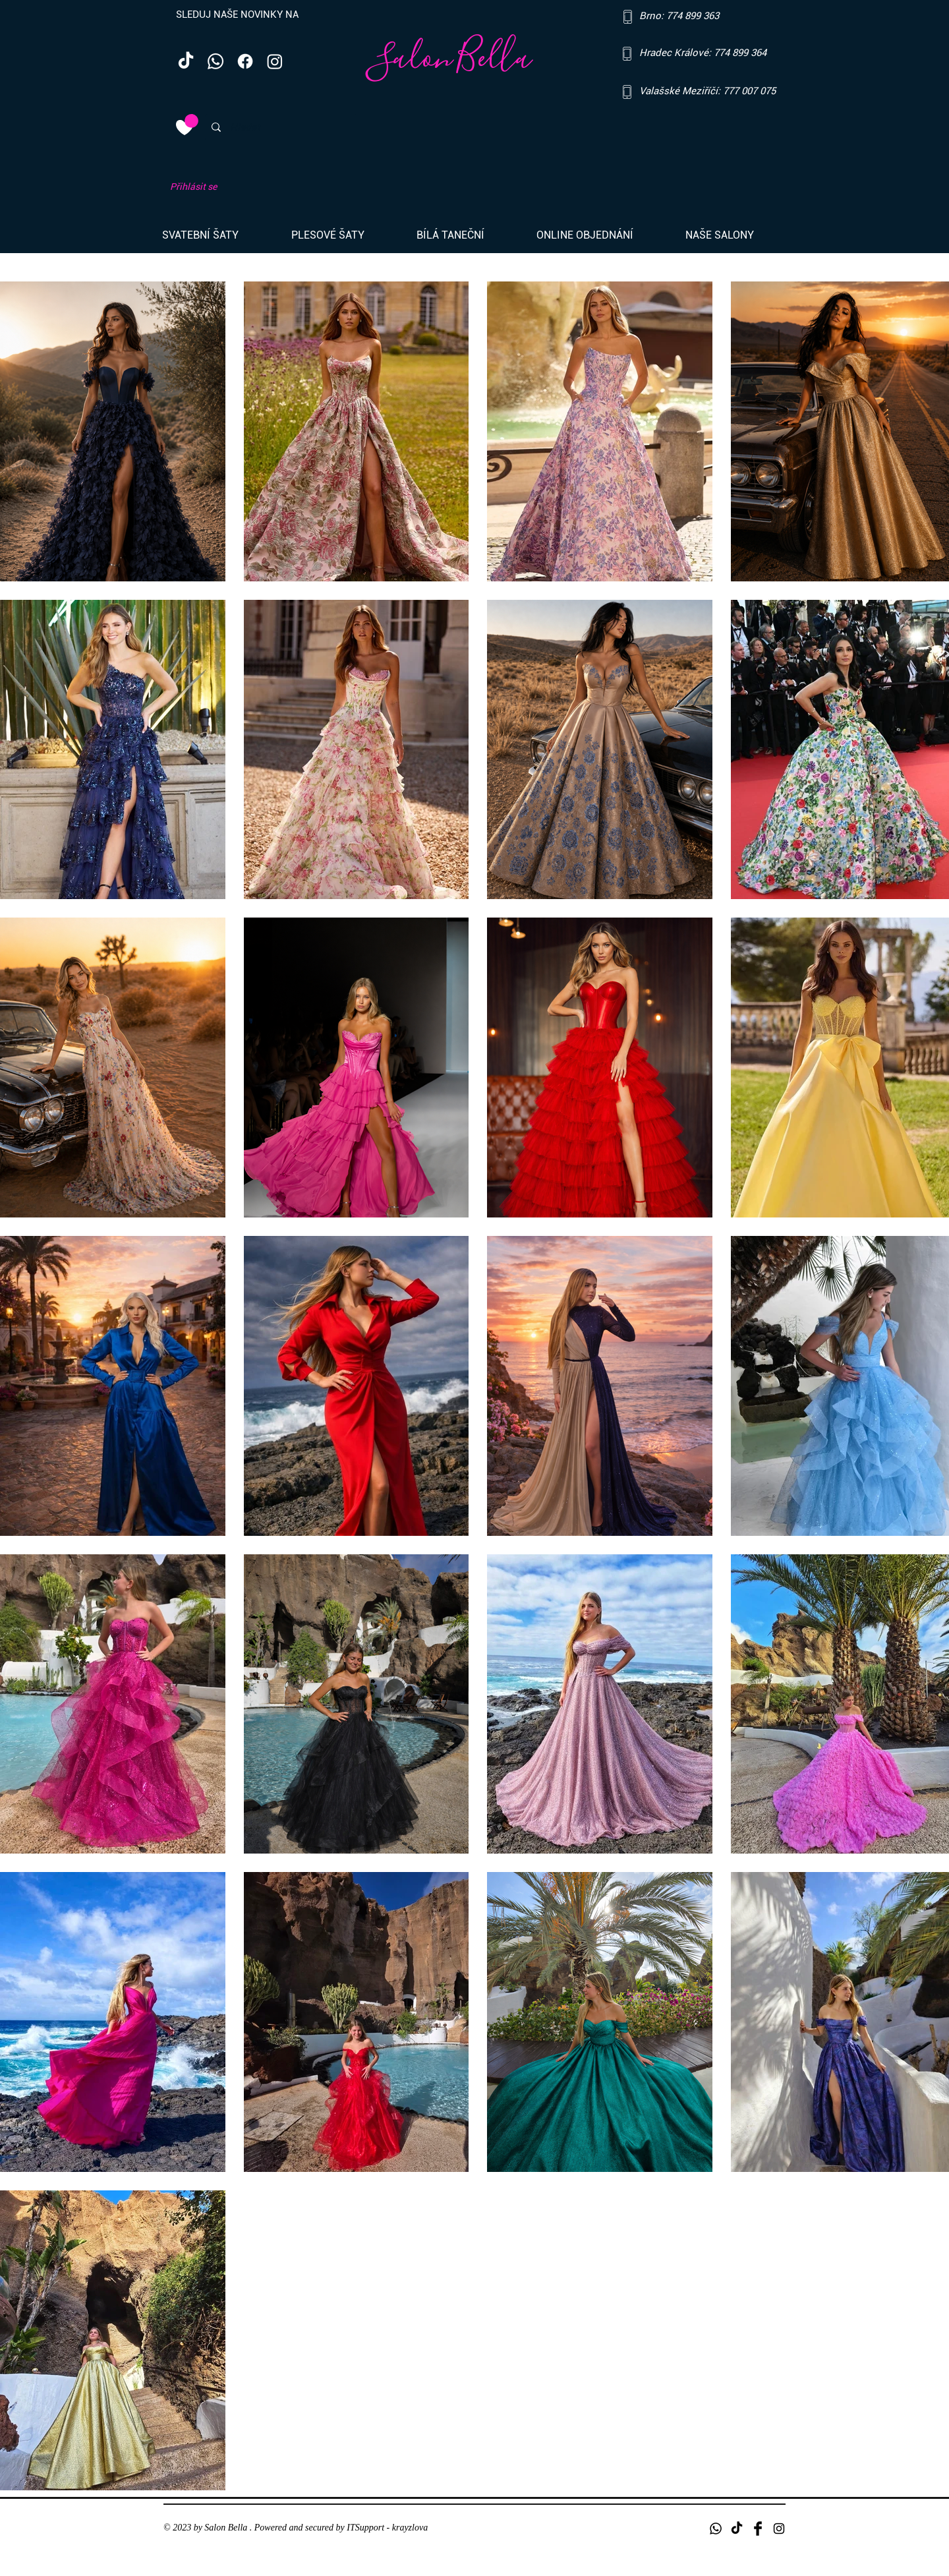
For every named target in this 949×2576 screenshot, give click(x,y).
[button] (216, 235)
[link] (191, 121)
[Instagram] (275, 61)
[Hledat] (280, 127)
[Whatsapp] (215, 61)
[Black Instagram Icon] (779, 2528)
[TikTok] (186, 61)
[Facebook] (245, 61)
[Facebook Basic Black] (758, 2528)
